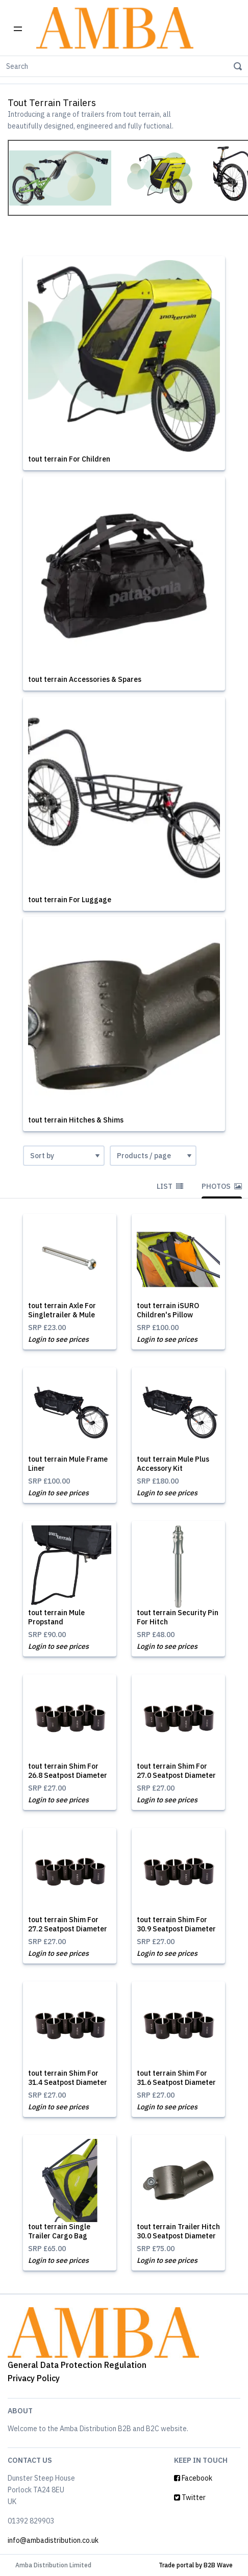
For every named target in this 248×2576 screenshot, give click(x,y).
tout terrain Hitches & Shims (75, 1120)
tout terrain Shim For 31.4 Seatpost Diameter (67, 2078)
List (170, 1186)
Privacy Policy (34, 2378)
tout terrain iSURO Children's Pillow (168, 1310)
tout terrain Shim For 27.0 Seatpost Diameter (176, 1771)
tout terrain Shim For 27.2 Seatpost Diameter (67, 1924)
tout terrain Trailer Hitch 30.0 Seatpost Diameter (178, 2231)
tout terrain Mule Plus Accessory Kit (173, 1464)
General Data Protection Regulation (77, 2365)
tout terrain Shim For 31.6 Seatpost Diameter (176, 2078)
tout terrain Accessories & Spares (84, 679)
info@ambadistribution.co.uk (53, 2540)
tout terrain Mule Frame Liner (68, 1464)
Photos (222, 1186)
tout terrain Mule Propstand (56, 1617)
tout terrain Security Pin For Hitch (177, 1617)
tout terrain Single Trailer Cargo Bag (59, 2231)
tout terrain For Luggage (69, 899)
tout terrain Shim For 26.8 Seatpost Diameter (67, 1771)
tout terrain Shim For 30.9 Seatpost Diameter (176, 1924)
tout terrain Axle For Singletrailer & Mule (62, 1310)
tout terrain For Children (69, 459)
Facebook (193, 2478)
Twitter (190, 2497)
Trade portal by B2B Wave (196, 2565)
